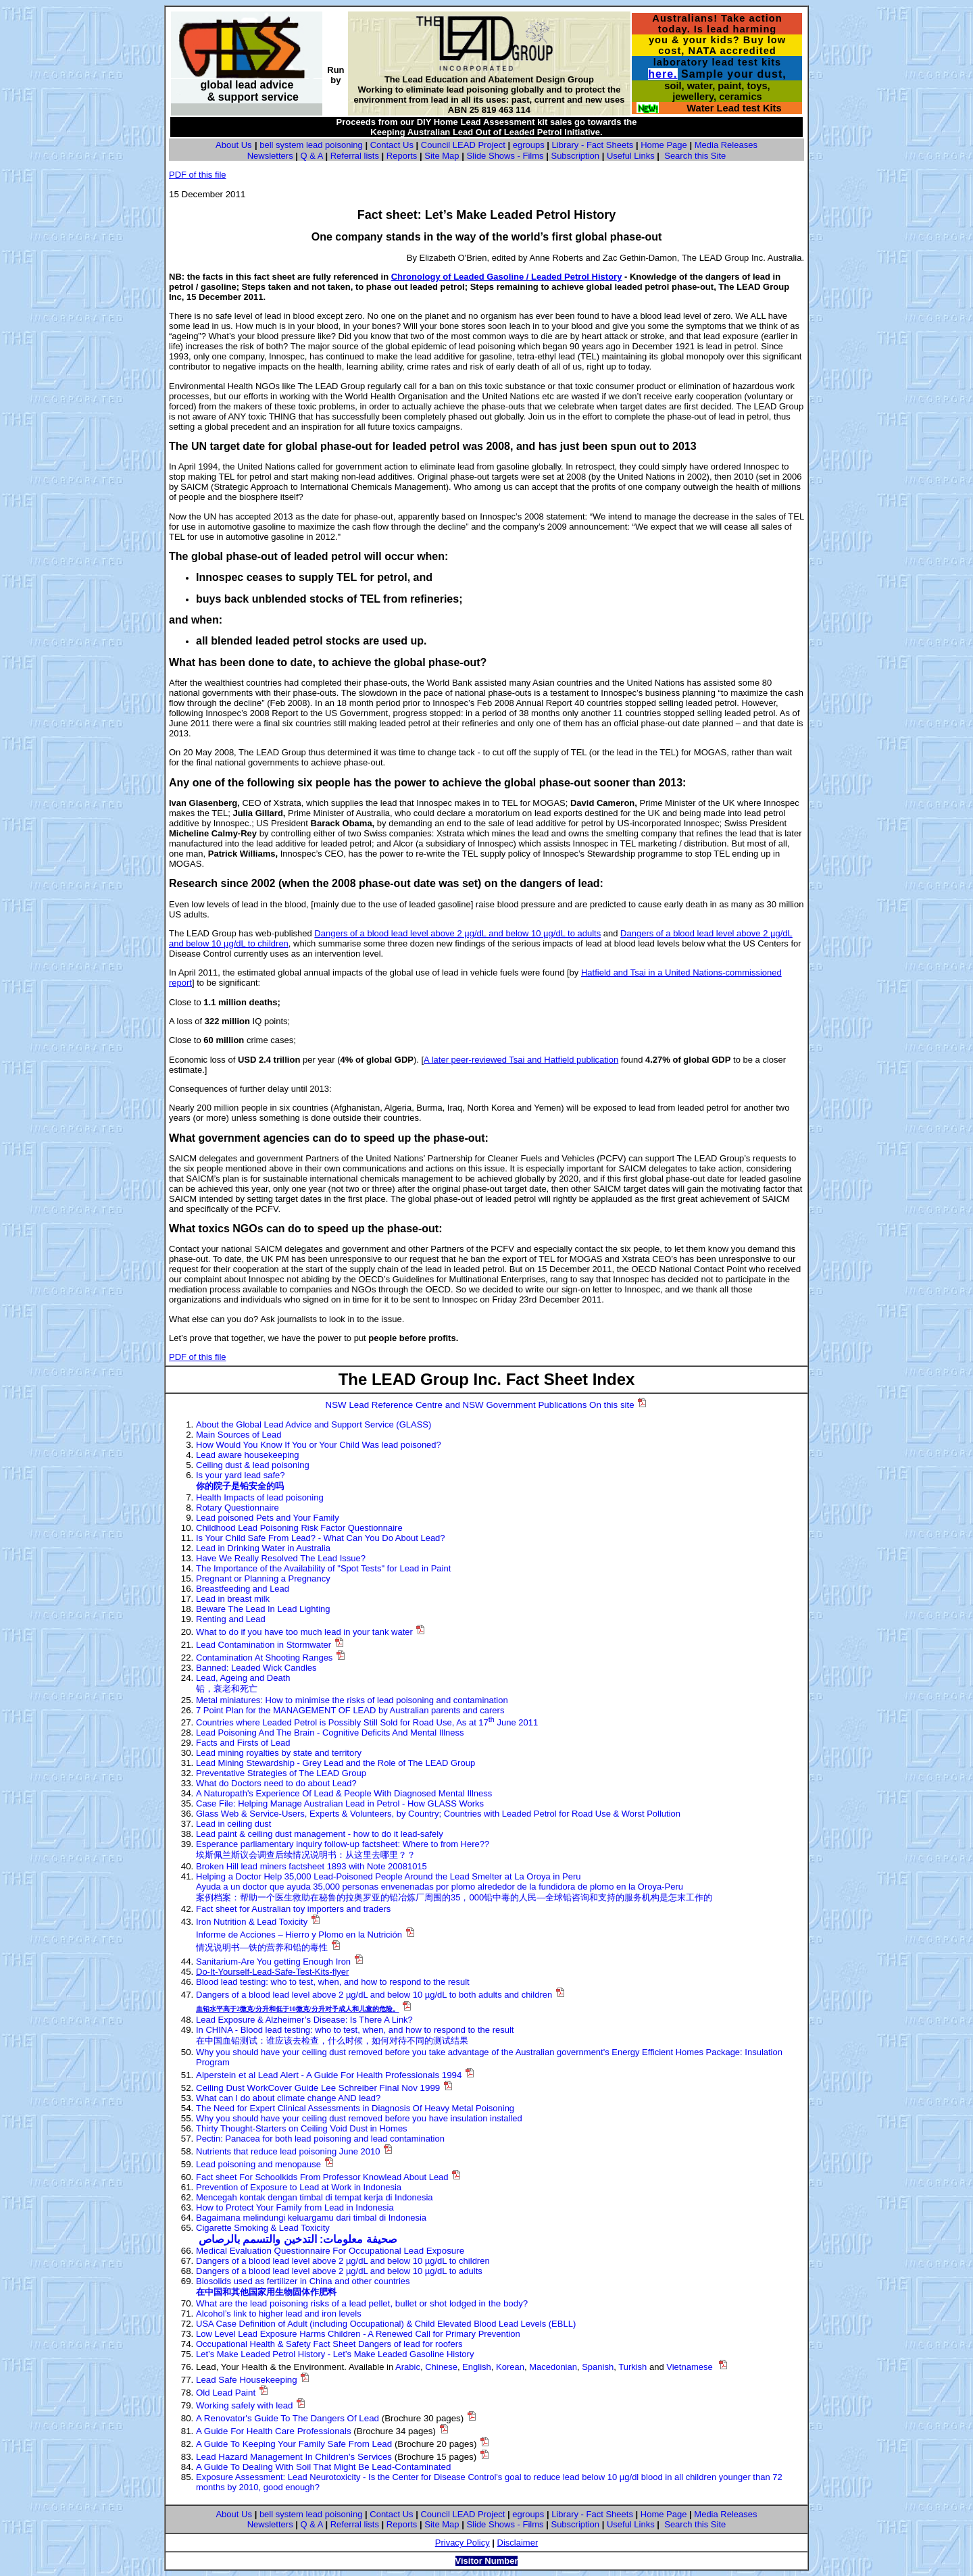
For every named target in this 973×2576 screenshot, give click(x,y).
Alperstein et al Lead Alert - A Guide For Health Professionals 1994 (328, 2075)
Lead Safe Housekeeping (246, 2380)
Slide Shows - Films (504, 156)
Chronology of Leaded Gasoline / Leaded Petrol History (506, 277)
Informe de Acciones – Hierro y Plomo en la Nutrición (299, 1934)
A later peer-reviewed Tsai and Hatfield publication (521, 1060)
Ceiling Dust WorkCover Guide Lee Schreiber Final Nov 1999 (318, 2088)
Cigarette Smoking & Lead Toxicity (263, 2228)
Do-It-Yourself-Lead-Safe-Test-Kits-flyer (272, 1972)
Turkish (632, 2367)
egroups (529, 145)
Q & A (312, 156)
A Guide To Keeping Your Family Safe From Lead (294, 2444)
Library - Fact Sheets (593, 145)
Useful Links (631, 156)
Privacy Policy (462, 2542)
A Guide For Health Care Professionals (273, 2431)
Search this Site (695, 156)
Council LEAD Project (463, 145)
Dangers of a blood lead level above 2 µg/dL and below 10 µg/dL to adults (457, 933)
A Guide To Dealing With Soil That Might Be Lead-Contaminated (323, 2467)
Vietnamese (689, 2367)
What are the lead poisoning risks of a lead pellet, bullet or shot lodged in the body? (362, 2303)
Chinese (441, 2367)
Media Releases (726, 145)
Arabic (407, 2367)
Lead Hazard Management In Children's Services (294, 2457)
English (476, 2367)
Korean (510, 2367)
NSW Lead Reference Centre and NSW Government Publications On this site (480, 1405)
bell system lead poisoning (310, 145)
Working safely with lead (244, 2405)
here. (662, 74)
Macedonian (553, 2367)
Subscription (575, 156)
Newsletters (270, 156)
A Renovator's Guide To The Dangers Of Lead (287, 2418)
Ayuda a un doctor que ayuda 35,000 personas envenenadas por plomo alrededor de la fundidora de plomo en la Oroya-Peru (439, 1887)
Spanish (598, 2367)
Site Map (441, 156)
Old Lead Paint (225, 2393)
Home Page (664, 145)
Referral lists (354, 156)
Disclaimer (518, 2542)
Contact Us (392, 145)
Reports (402, 156)
